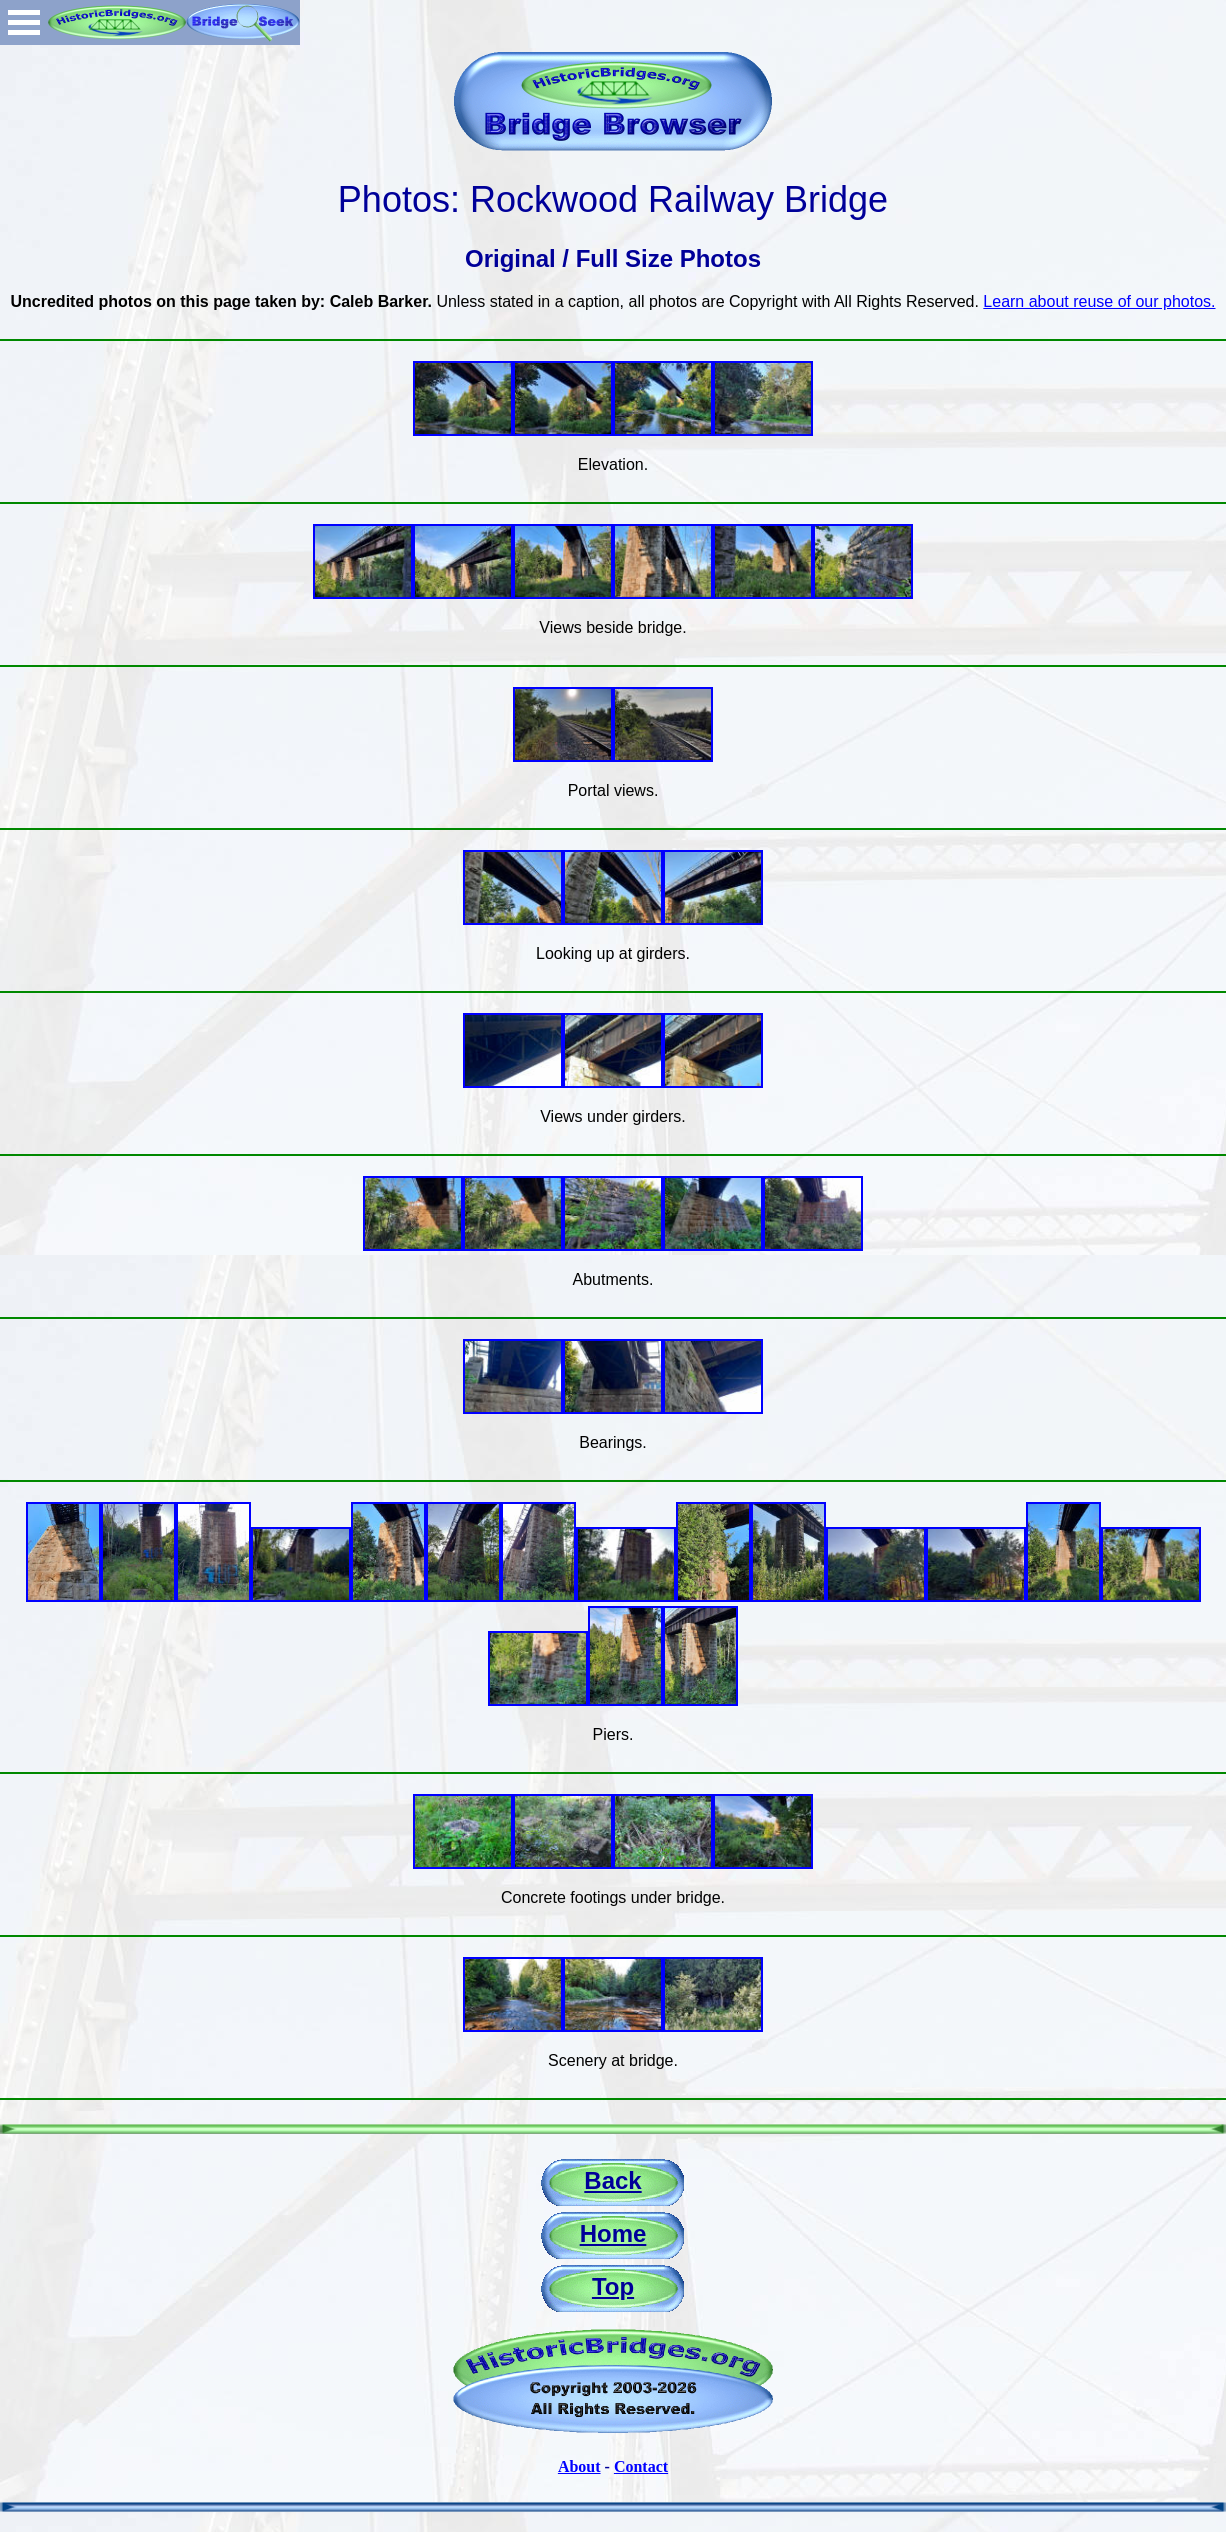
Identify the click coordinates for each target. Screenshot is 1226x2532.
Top (613, 2286)
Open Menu (24, 22)
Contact (641, 2466)
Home (613, 2233)
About (579, 2466)
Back (612, 2180)
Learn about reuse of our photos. (1099, 301)
